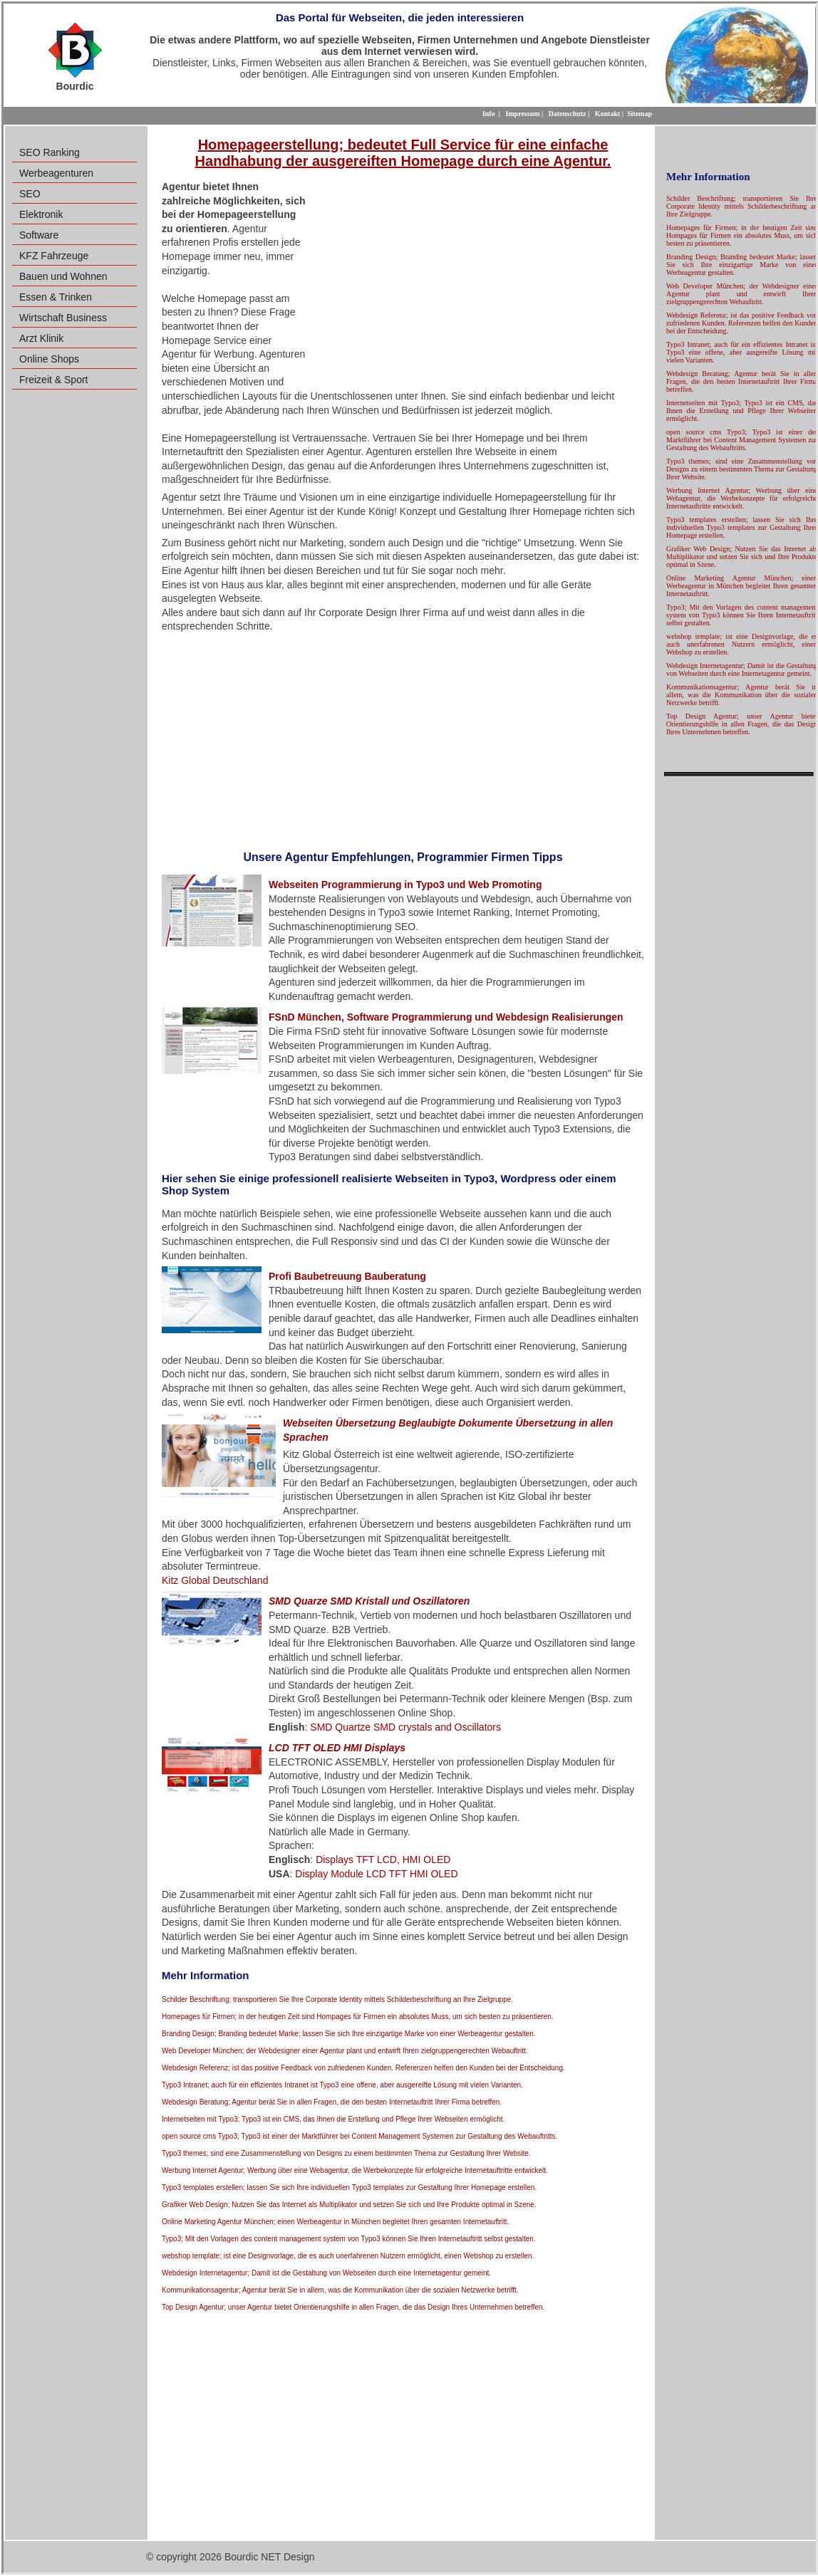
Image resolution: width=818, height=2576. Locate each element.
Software (38, 235)
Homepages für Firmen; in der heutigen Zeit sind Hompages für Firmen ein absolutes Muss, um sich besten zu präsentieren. (358, 2016)
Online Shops (49, 359)
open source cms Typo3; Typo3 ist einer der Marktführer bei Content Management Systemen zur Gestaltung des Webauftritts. (359, 2136)
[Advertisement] (473, 283)
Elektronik (41, 214)
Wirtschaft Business (63, 317)
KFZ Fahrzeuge (53, 255)
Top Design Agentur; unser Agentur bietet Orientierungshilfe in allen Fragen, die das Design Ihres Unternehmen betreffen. (353, 2307)
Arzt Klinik (41, 338)
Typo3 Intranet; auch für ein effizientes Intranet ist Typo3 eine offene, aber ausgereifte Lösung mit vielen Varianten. (342, 2085)
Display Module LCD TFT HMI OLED (376, 1873)
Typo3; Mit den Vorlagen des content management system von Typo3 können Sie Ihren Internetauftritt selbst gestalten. (349, 2239)
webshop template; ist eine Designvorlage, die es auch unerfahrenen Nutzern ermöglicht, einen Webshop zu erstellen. (348, 2256)
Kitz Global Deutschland (215, 1580)
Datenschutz (567, 114)
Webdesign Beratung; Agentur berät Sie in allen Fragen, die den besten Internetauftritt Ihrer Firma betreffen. (332, 2102)
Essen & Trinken (55, 297)
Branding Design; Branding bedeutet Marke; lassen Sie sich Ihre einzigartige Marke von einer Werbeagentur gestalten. (349, 2034)
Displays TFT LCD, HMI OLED (383, 1859)
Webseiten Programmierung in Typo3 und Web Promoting (405, 884)
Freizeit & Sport (53, 379)
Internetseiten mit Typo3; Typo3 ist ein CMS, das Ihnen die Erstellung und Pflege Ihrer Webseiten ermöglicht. (333, 2119)
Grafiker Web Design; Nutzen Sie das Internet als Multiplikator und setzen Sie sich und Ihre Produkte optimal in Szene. (349, 2205)
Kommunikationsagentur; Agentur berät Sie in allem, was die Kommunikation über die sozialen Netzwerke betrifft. (340, 2290)
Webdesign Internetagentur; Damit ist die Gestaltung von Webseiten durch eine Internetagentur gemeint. (326, 2273)
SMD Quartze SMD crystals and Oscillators (405, 1727)
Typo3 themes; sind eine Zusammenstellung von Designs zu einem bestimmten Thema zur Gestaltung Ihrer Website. (346, 2153)
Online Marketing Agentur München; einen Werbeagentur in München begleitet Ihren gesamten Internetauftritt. (335, 2222)
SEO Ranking (49, 152)
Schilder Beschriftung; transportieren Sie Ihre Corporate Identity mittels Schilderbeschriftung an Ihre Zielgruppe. (337, 1999)
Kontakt (608, 114)
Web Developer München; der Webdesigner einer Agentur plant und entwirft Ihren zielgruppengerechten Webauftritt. (345, 2051)
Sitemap (639, 114)
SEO (30, 193)
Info (488, 114)
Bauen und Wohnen (63, 276)
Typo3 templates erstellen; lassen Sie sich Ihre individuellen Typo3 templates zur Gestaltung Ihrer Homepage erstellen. (349, 2187)
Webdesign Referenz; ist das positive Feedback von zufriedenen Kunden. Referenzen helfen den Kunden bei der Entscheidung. (363, 2068)
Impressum (522, 114)
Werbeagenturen (56, 173)
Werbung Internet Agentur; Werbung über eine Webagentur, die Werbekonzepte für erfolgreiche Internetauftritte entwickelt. (355, 2170)
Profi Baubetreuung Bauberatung (347, 1276)
